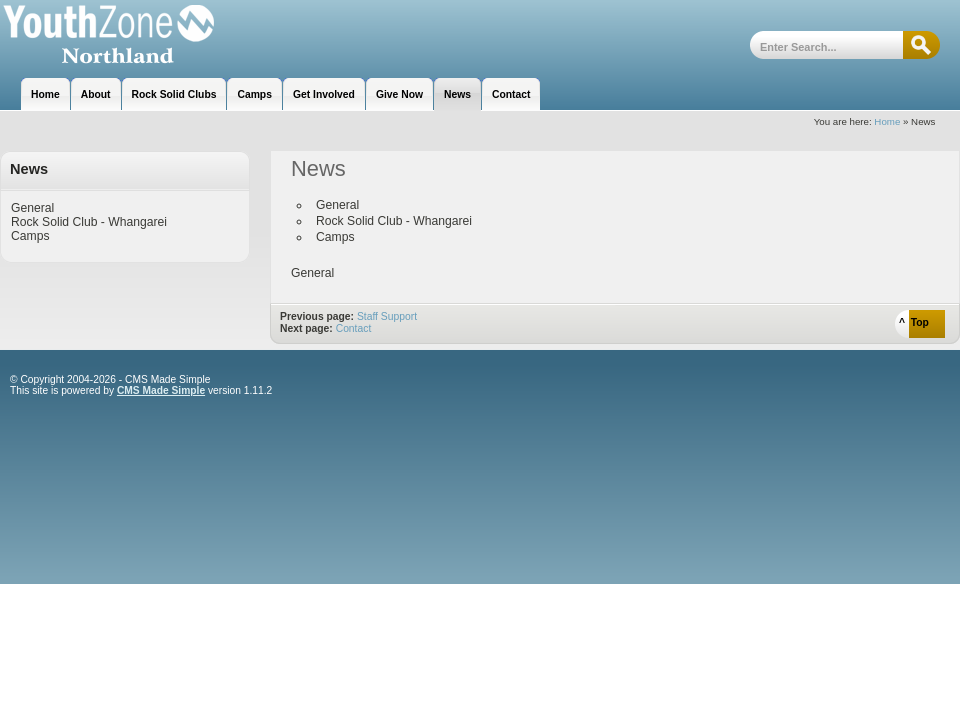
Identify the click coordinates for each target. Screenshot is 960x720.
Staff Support (387, 316)
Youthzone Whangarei (107, 37)
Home (887, 121)
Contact (354, 328)
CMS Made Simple (161, 390)
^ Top (914, 322)
